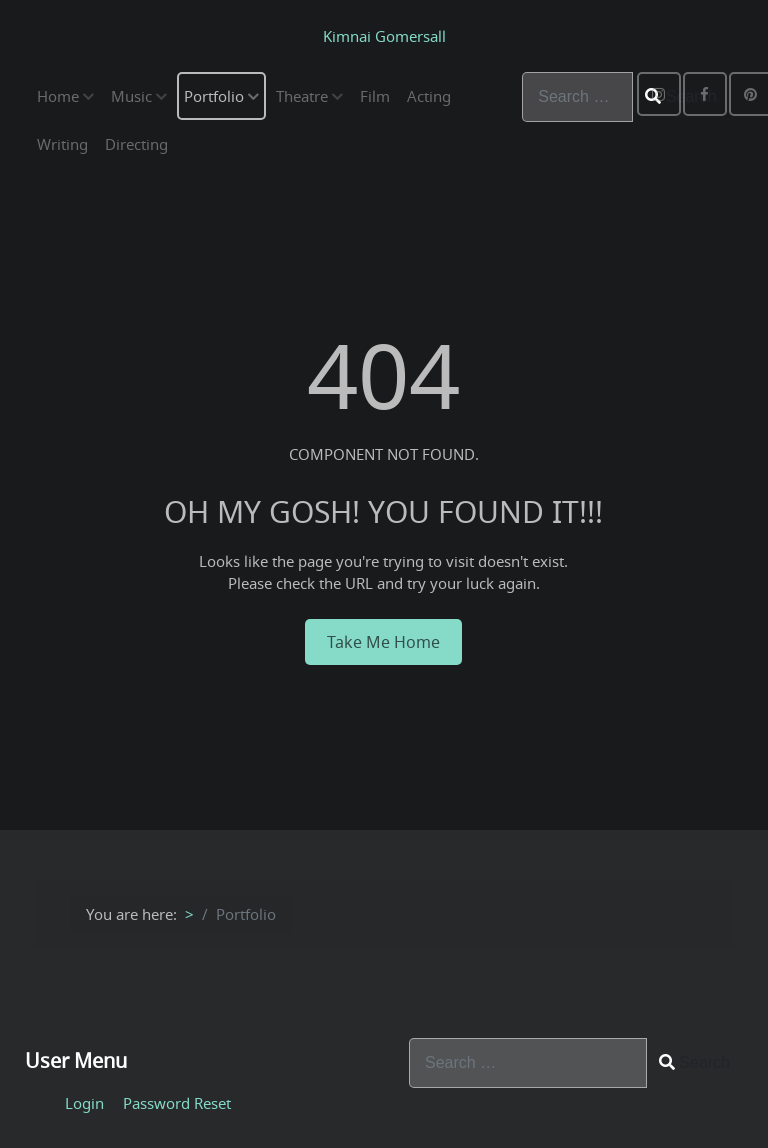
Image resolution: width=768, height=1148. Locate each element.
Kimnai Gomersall (384, 36)
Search (694, 1062)
